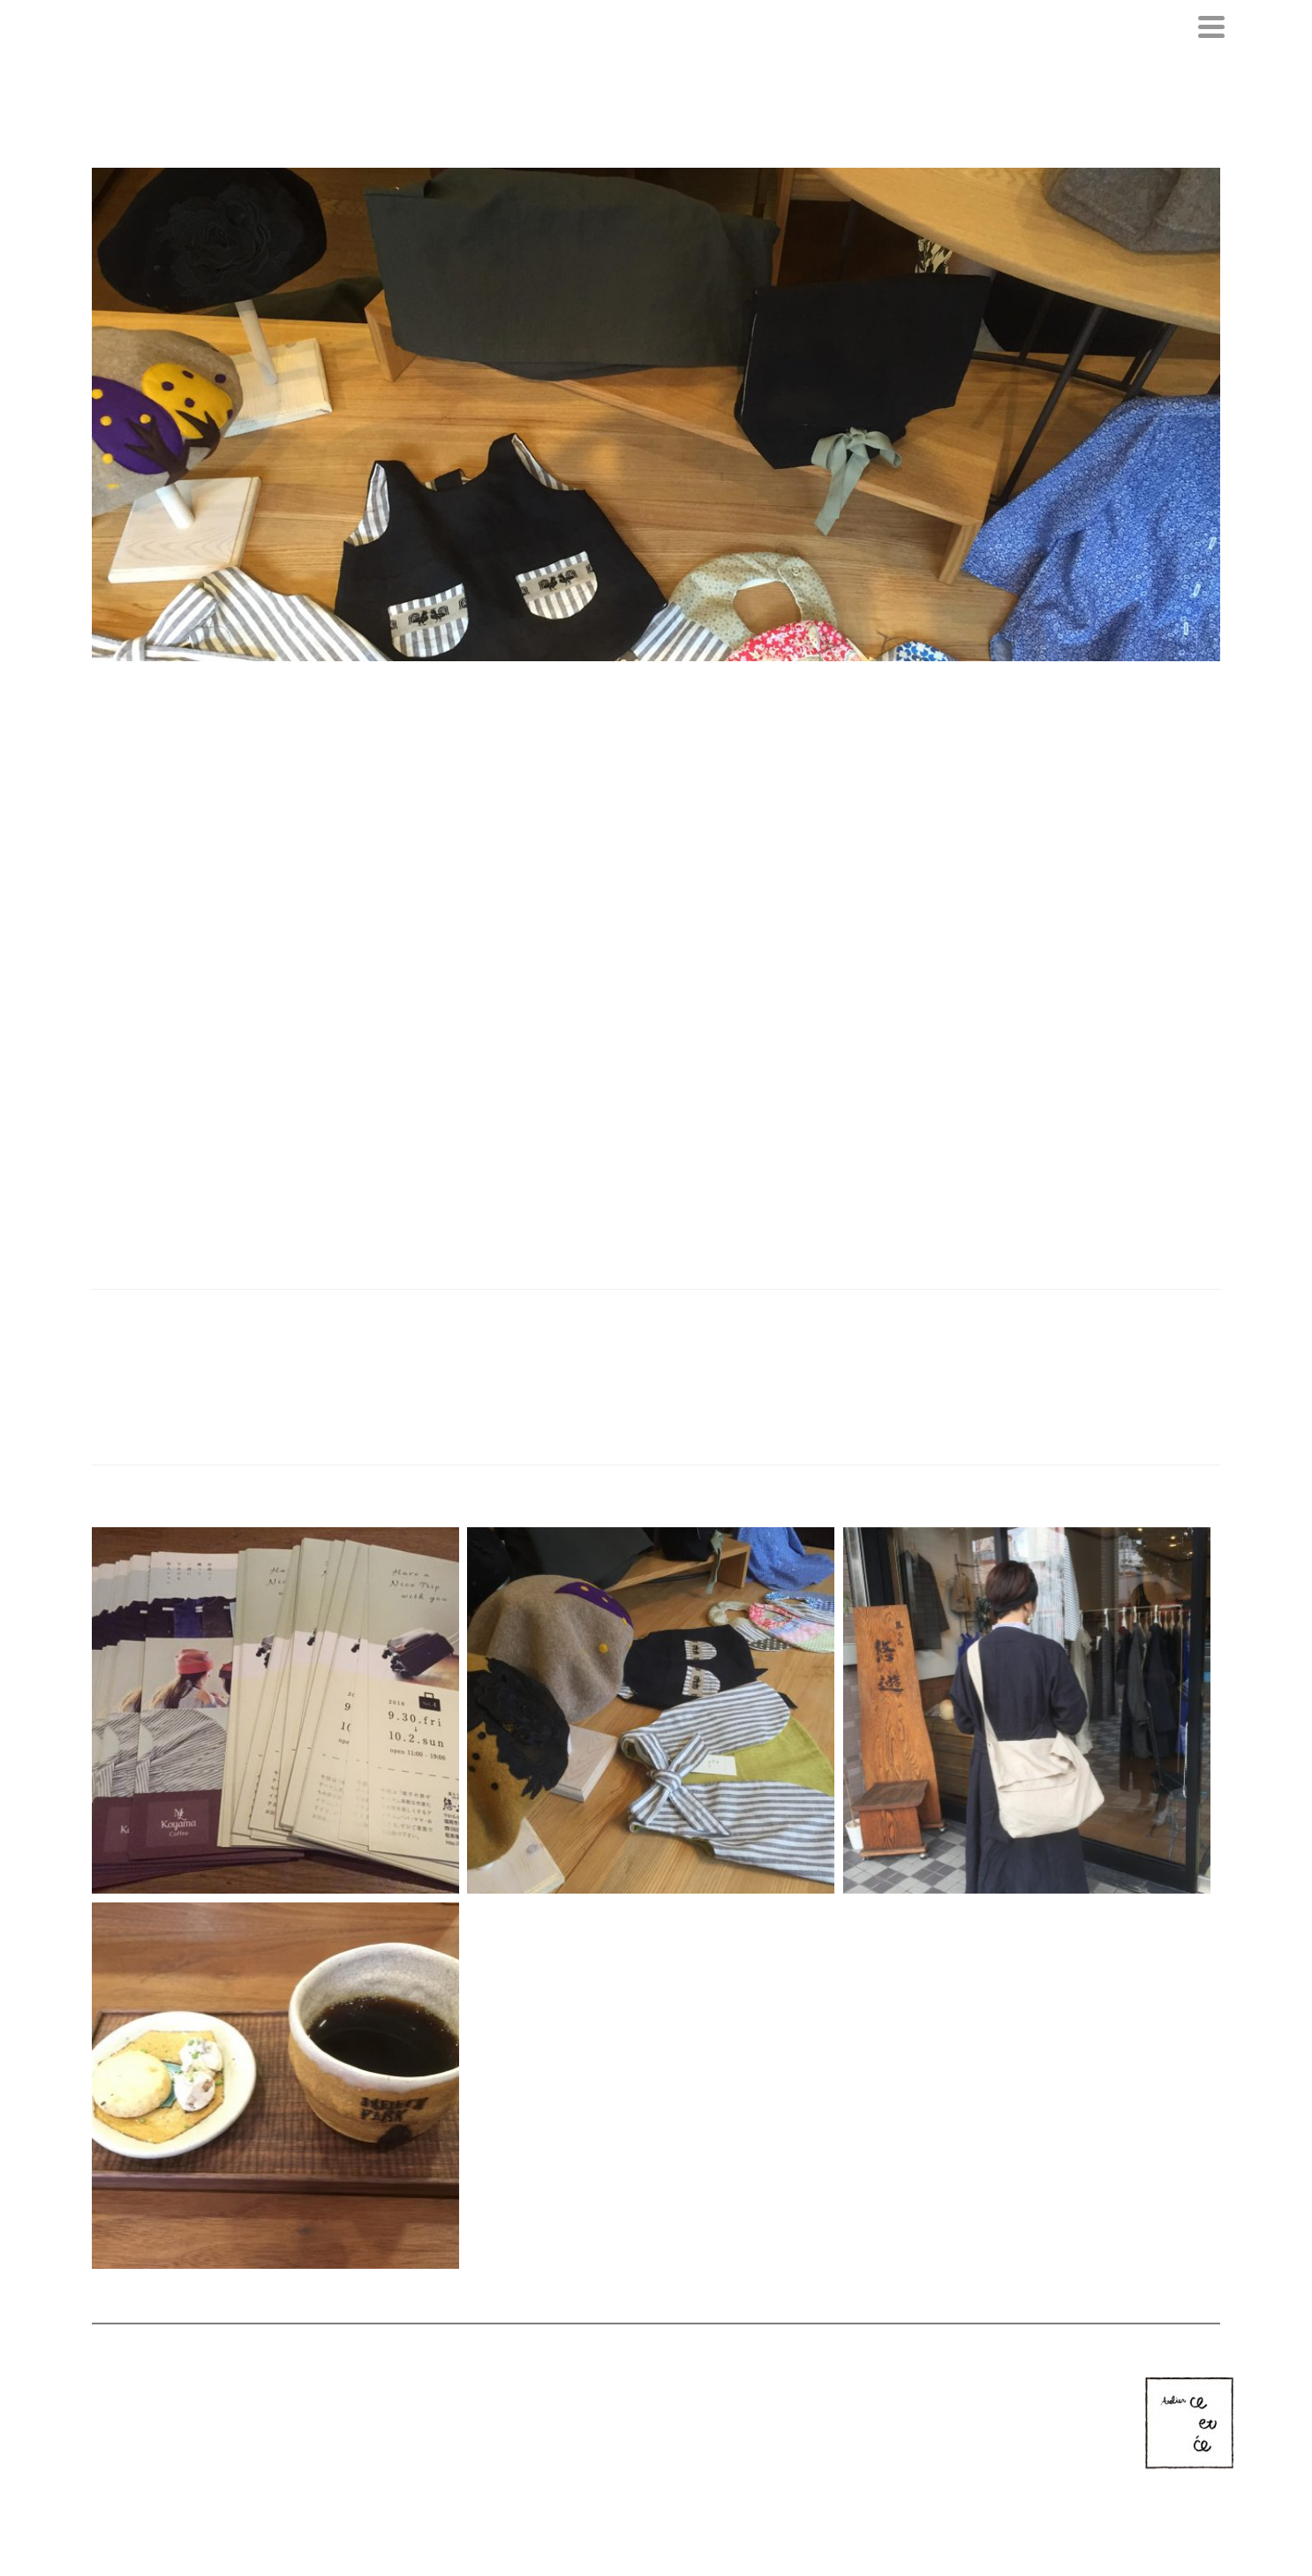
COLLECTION (653, 2402)
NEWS (591, 2402)
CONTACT (725, 2402)
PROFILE (539, 2402)
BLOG (778, 2402)
